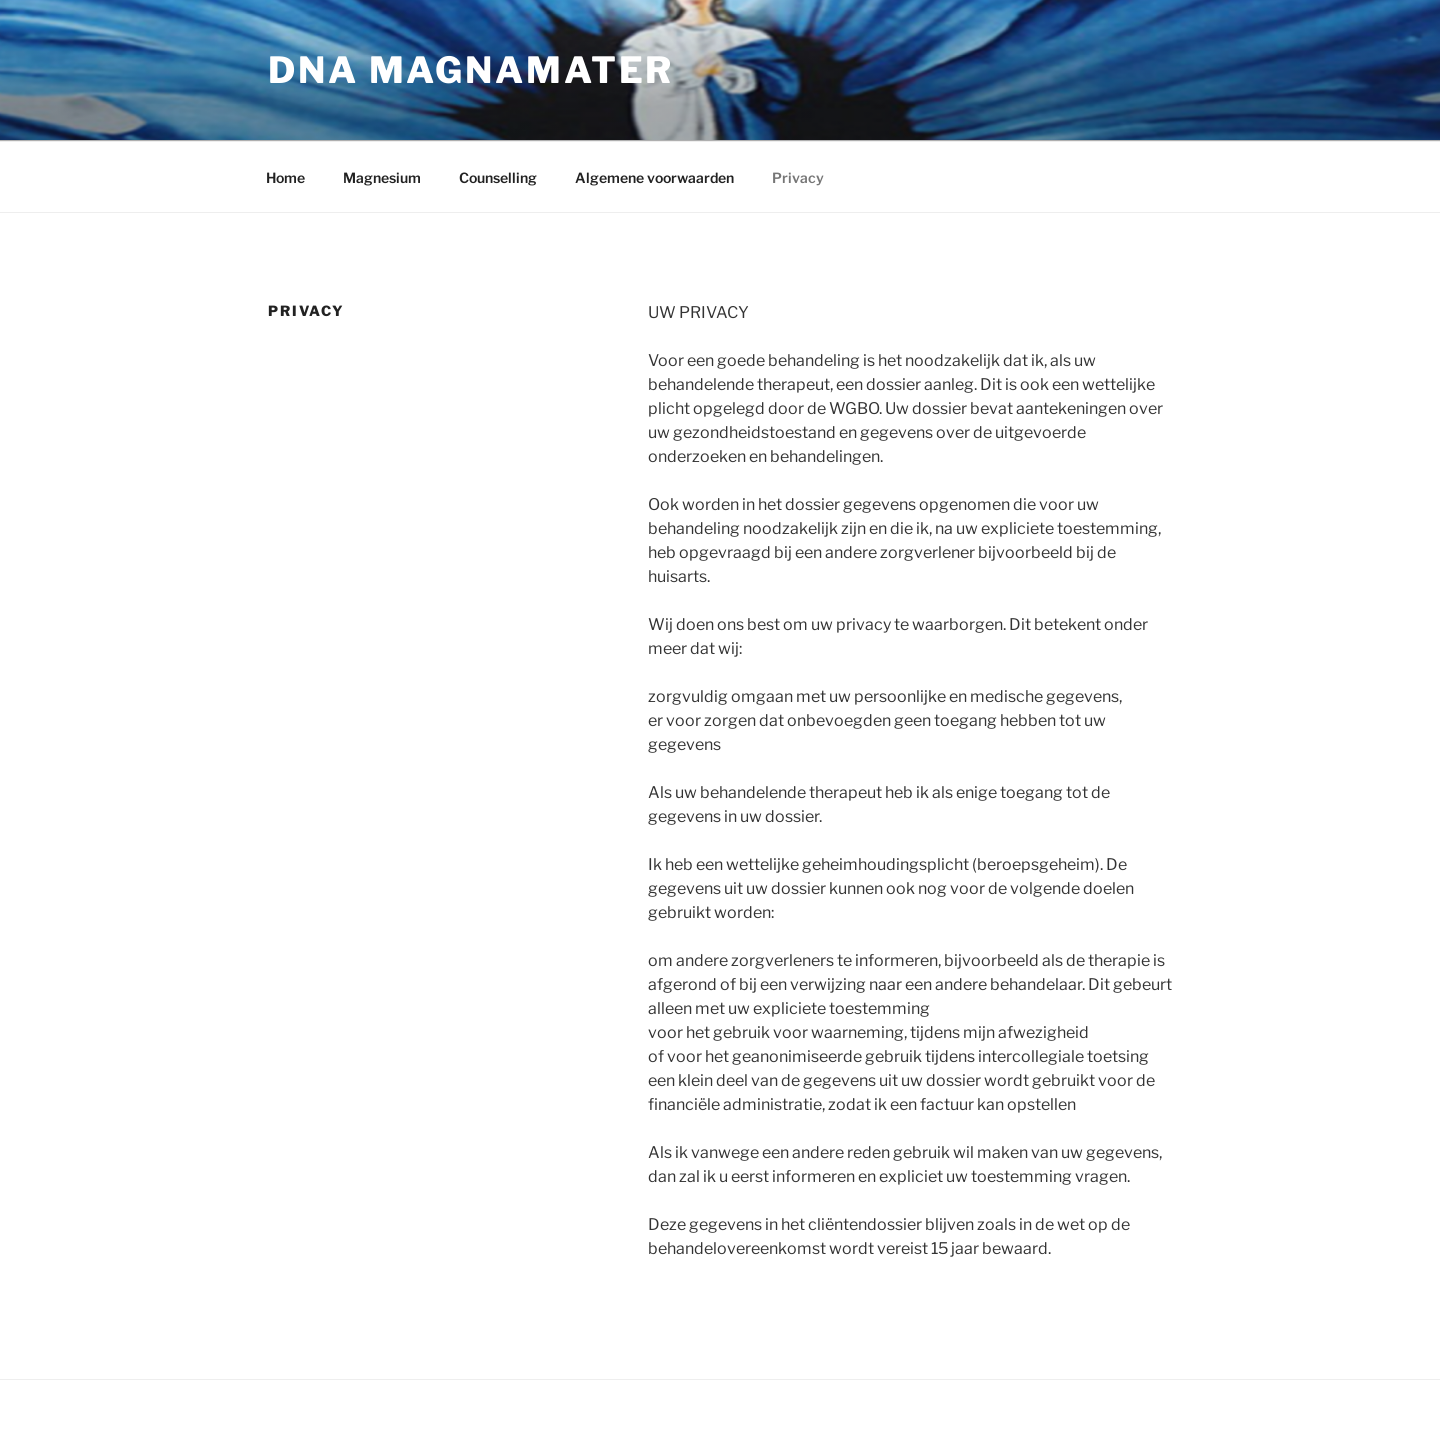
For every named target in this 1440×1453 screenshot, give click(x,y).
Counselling (498, 177)
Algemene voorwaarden (654, 177)
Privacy (798, 177)
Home (285, 177)
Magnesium (382, 177)
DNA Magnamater (471, 70)
